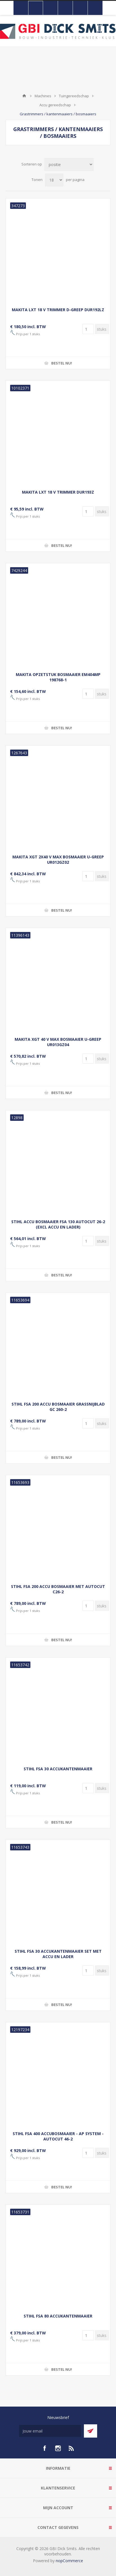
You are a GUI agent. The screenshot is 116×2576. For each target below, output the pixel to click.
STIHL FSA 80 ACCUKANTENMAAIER (58, 2316)
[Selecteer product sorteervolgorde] (68, 164)
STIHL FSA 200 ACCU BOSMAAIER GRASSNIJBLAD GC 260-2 (58, 1406)
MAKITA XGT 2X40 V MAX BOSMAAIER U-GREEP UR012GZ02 (58, 859)
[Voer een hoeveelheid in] (88, 329)
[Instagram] (58, 2448)
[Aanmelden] (50, 2431)
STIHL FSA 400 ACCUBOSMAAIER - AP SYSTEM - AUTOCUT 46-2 (58, 2136)
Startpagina (24, 95)
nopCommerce (69, 2560)
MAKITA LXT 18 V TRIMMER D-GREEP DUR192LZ (58, 309)
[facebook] (44, 2448)
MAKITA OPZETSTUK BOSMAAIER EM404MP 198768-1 (58, 677)
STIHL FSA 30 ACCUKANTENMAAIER (58, 1768)
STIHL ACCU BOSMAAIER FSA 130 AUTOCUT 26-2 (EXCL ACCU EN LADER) (58, 1224)
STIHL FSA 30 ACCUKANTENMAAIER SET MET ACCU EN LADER (58, 1953)
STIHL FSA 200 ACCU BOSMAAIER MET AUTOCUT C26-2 (58, 1589)
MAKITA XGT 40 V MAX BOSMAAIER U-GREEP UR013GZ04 (58, 1042)
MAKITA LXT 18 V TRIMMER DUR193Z (58, 492)
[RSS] (71, 2448)
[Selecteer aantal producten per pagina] (54, 180)
